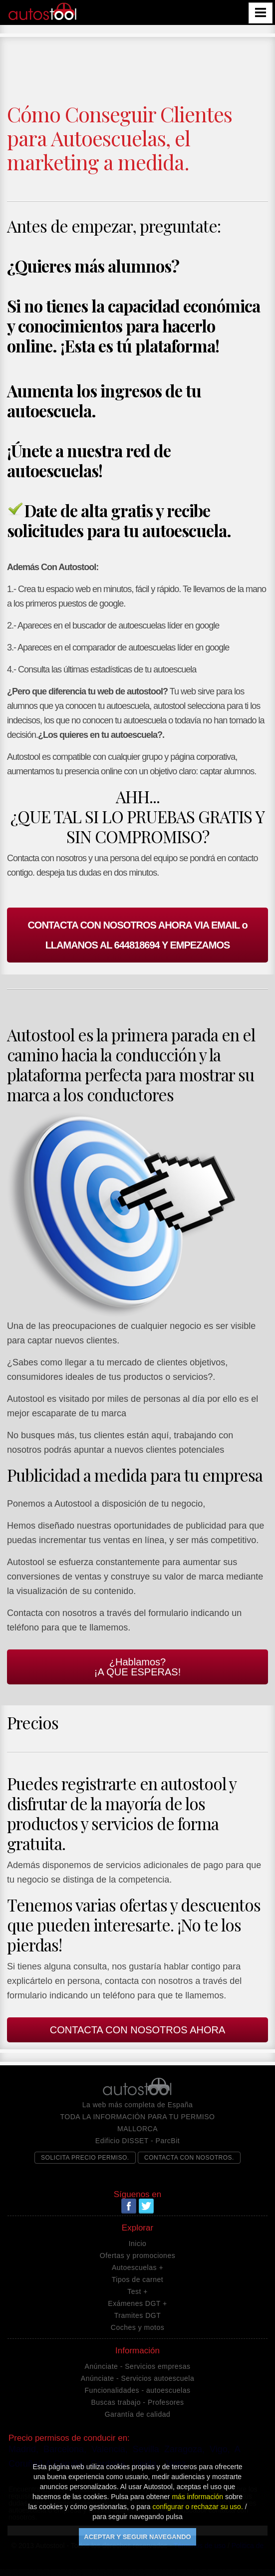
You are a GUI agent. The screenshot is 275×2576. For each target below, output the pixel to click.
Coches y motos (137, 2327)
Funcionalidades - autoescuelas (138, 2390)
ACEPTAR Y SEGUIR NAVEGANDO (137, 2537)
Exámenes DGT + (137, 2303)
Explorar (137, 2228)
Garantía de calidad (138, 2414)
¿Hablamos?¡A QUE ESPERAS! (137, 1666)
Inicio (138, 2244)
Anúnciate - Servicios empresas (138, 2366)
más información (197, 2497)
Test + (137, 2291)
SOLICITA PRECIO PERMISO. (85, 2157)
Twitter (146, 2206)
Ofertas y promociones (137, 2255)
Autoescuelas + (137, 2267)
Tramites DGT (137, 2315)
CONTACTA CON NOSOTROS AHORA (138, 2029)
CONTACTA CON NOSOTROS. (189, 2157)
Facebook (128, 2206)
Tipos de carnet (137, 2279)
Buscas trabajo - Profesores (137, 2402)
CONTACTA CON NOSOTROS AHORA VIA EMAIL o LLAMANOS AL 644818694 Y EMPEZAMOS (137, 935)
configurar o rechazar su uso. (197, 2507)
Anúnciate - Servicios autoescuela (137, 2378)
